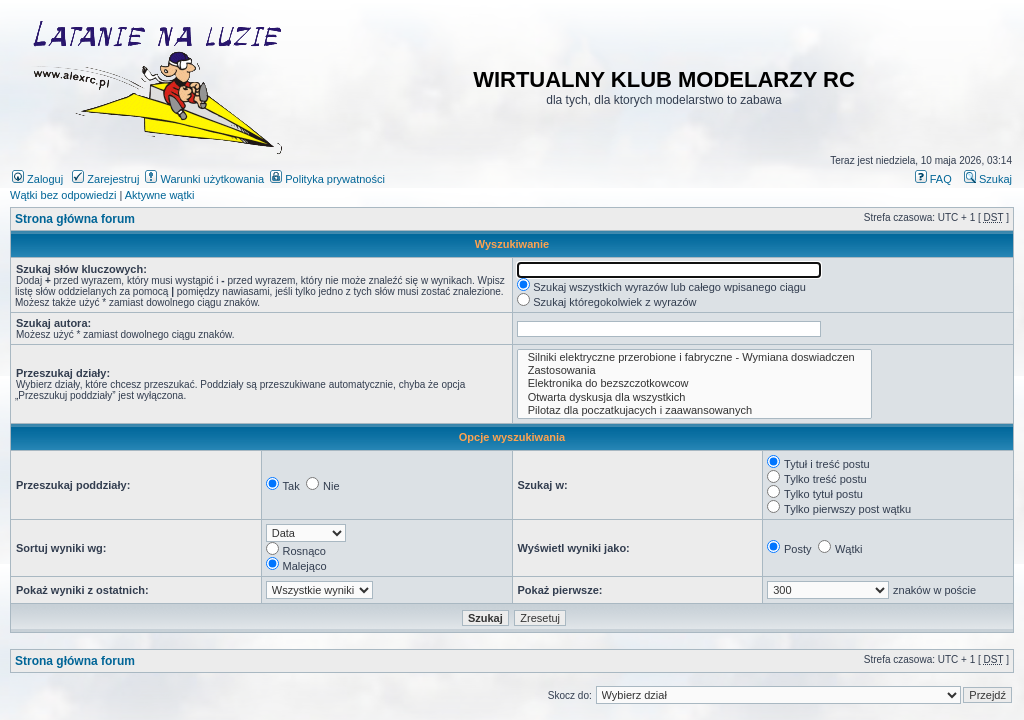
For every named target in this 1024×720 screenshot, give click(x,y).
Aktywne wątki (160, 195)
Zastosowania (695, 370)
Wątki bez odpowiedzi (63, 195)
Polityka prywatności (327, 179)
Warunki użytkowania (204, 179)
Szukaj (988, 179)
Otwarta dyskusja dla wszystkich (695, 397)
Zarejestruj (105, 179)
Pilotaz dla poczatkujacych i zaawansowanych (695, 410)
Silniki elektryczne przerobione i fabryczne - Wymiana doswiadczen (695, 357)
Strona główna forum (75, 219)
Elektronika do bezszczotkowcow (695, 383)
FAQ (933, 179)
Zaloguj (37, 179)
